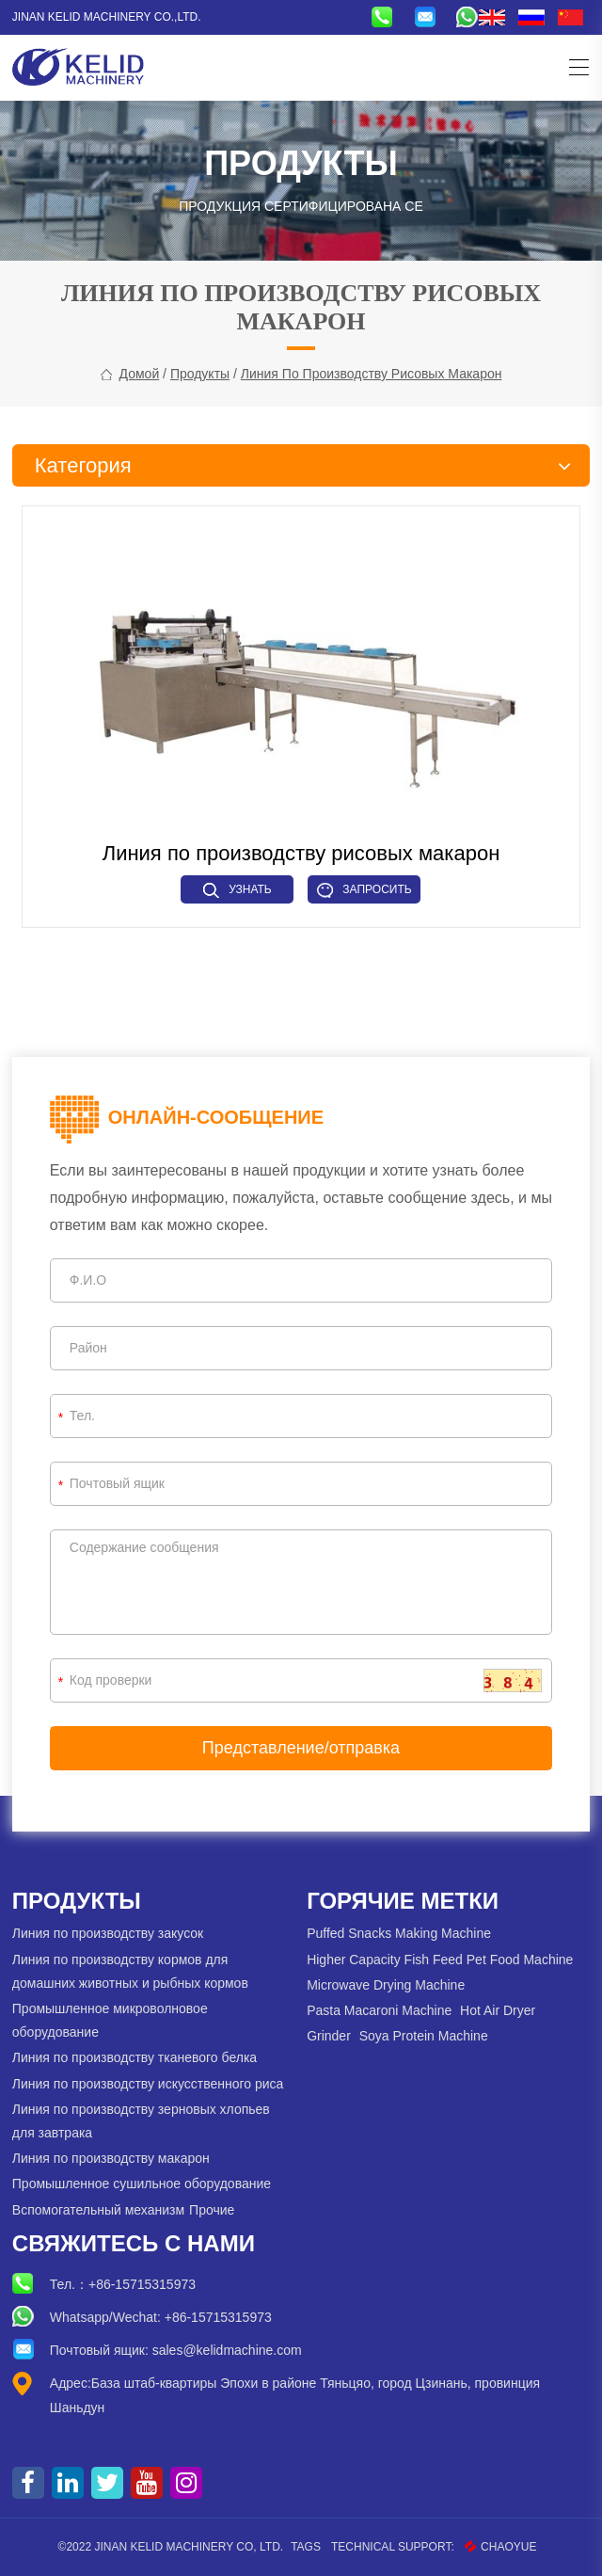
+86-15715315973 (142, 2284)
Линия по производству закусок (107, 1933)
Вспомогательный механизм (98, 2209)
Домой (139, 373)
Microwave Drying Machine (386, 1984)
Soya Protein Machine (423, 2035)
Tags (306, 2546)
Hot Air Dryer (497, 2010)
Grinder (329, 2035)
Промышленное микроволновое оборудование (110, 2020)
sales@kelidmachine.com (227, 2350)
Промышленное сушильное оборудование (141, 2183)
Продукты (200, 373)
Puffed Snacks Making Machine (399, 1933)
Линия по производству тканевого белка (134, 2057)
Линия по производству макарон (111, 2158)
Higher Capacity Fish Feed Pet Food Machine (440, 1959)
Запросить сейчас (364, 893)
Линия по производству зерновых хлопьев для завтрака (141, 2121)
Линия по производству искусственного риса (148, 2083)
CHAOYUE (500, 2546)
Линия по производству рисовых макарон (371, 373)
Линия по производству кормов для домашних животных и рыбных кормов (130, 1971)
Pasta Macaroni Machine (379, 2010)
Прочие (211, 2209)
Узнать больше (237, 893)
